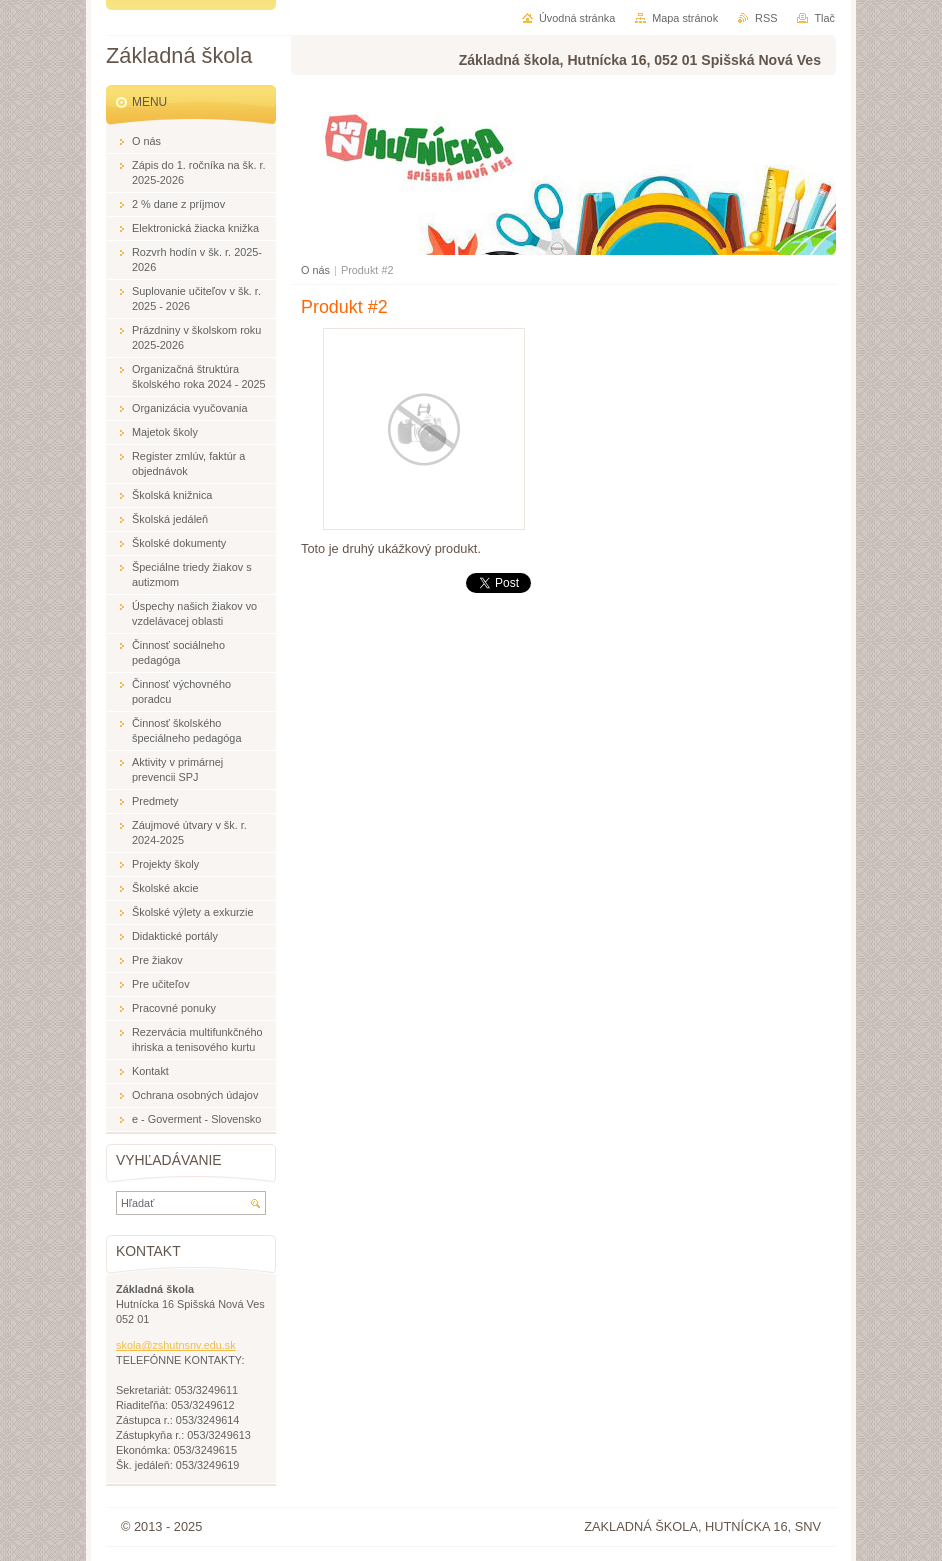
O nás (315, 270)
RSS (766, 18)
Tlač (824, 18)
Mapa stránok (685, 18)
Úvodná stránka (577, 18)
